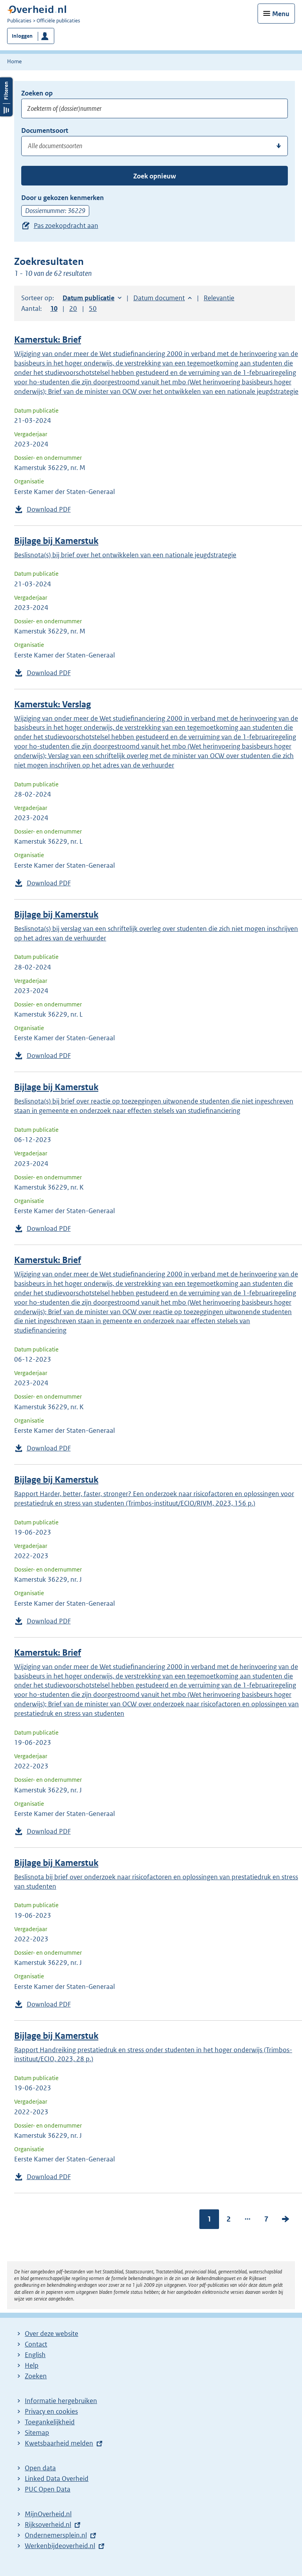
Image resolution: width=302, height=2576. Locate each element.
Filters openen (6, 96)
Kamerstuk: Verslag (52, 704)
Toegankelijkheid (50, 2422)
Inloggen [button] (22, 36)
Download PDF (49, 509)
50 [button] (93, 308)
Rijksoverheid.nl (48, 2524)
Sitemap (37, 2432)
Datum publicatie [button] (88, 298)
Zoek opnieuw (154, 176)
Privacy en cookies (51, 2411)
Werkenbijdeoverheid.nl (60, 2545)
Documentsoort (44, 130)
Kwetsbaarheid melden (59, 2443)
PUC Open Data (47, 2489)
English (35, 2354)
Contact (36, 2344)
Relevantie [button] (219, 298)
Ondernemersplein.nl (56, 2535)
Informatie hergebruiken (61, 2400)
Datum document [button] (159, 298)
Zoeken (36, 2376)
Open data (40, 2468)
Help (32, 2365)
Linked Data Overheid (56, 2478)
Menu (280, 13)
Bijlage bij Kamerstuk (56, 541)
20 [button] (73, 308)
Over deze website (51, 2333)
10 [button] (53, 308)
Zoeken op (37, 93)
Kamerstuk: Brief (47, 339)
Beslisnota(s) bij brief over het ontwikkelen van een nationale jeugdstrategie (125, 555)
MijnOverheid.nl (48, 2514)
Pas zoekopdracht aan (66, 225)
